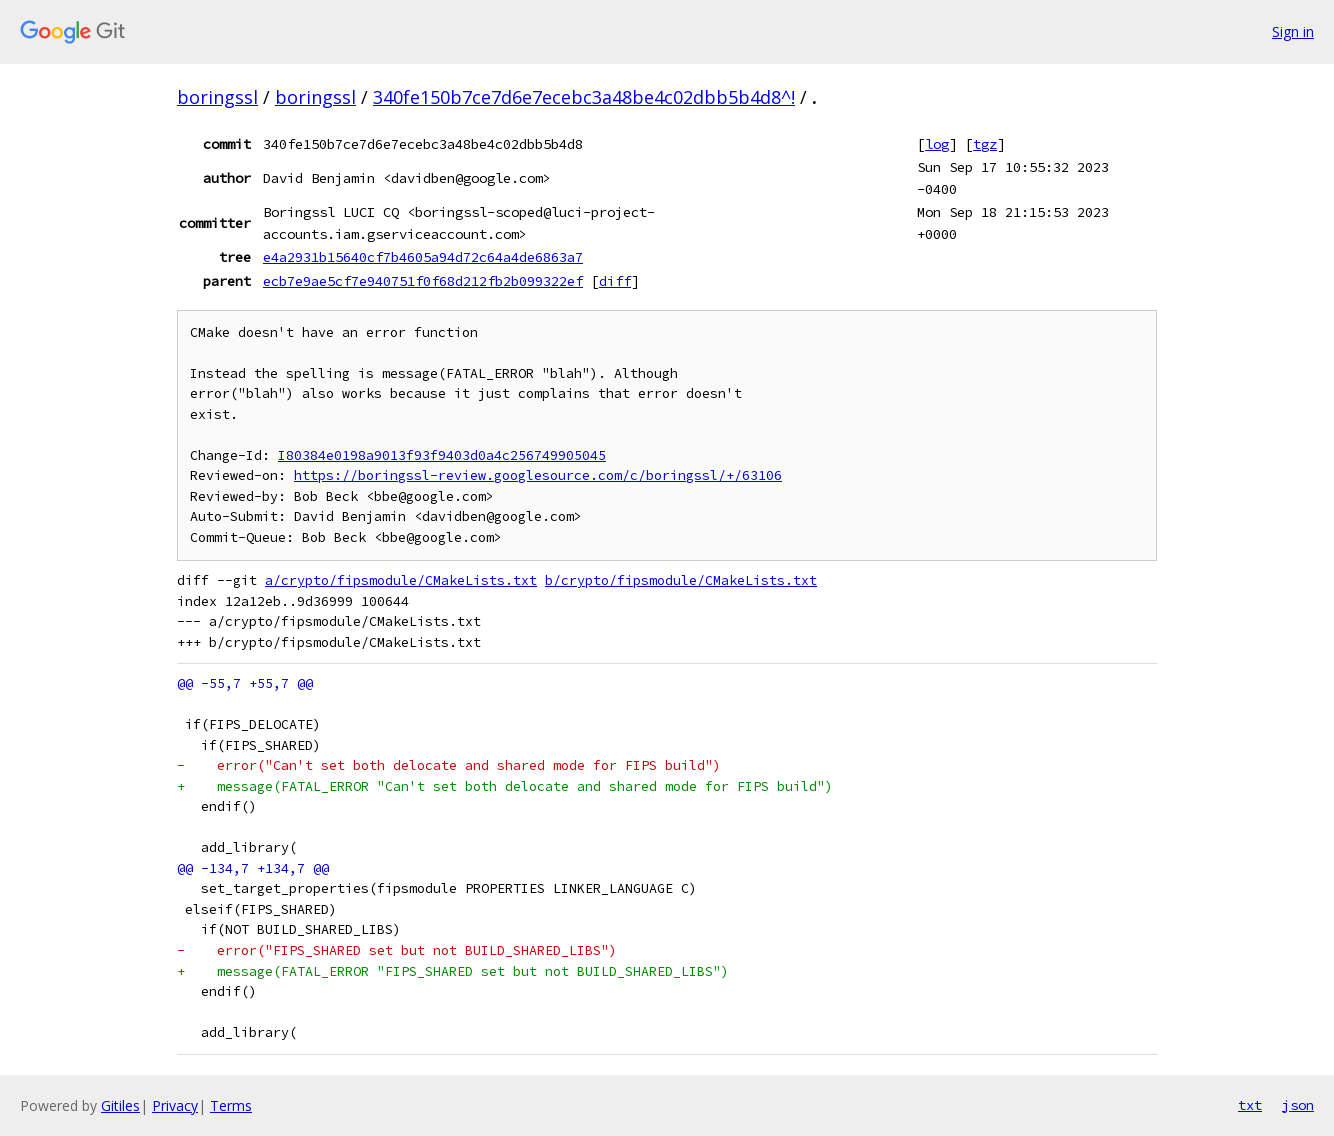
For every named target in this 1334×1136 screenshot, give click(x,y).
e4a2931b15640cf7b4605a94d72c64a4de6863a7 (423, 257)
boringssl (217, 97)
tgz (985, 144)
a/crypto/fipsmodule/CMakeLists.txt (401, 580)
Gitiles (120, 1105)
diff (615, 281)
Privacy (175, 1105)
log (937, 144)
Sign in (1293, 31)
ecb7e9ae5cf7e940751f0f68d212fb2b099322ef (423, 281)
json (1298, 1105)
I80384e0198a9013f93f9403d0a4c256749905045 (442, 455)
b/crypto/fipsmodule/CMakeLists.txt (681, 580)
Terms (231, 1105)
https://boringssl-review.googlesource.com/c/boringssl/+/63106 (538, 475)
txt (1250, 1105)
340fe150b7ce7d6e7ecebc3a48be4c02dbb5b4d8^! (584, 97)
